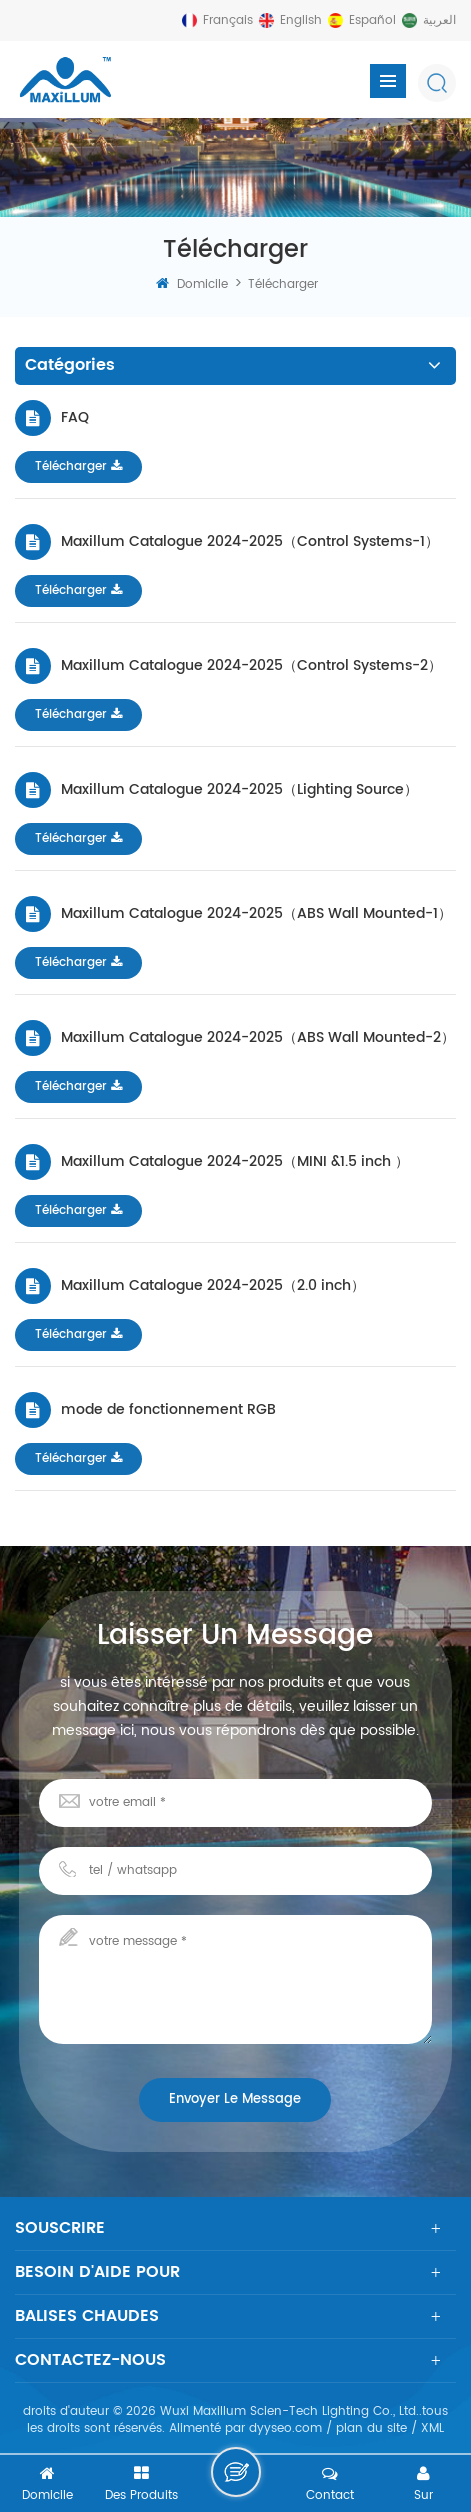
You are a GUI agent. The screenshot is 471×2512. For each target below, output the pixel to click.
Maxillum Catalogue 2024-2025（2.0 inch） (213, 1285)
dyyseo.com (285, 2428)
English (301, 20)
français (228, 20)
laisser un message (236, 2472)
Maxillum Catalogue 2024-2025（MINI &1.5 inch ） (235, 1161)
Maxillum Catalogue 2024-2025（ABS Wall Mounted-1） (256, 913)
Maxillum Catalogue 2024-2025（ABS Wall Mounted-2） (258, 1037)
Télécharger (78, 466)
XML (432, 2428)
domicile (192, 284)
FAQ (75, 417)
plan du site (371, 2428)
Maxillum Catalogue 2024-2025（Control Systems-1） (250, 541)
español (372, 20)
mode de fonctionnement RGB (168, 1409)
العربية (439, 20)
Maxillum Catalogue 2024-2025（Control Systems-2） (251, 665)
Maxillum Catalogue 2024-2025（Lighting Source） (239, 789)
